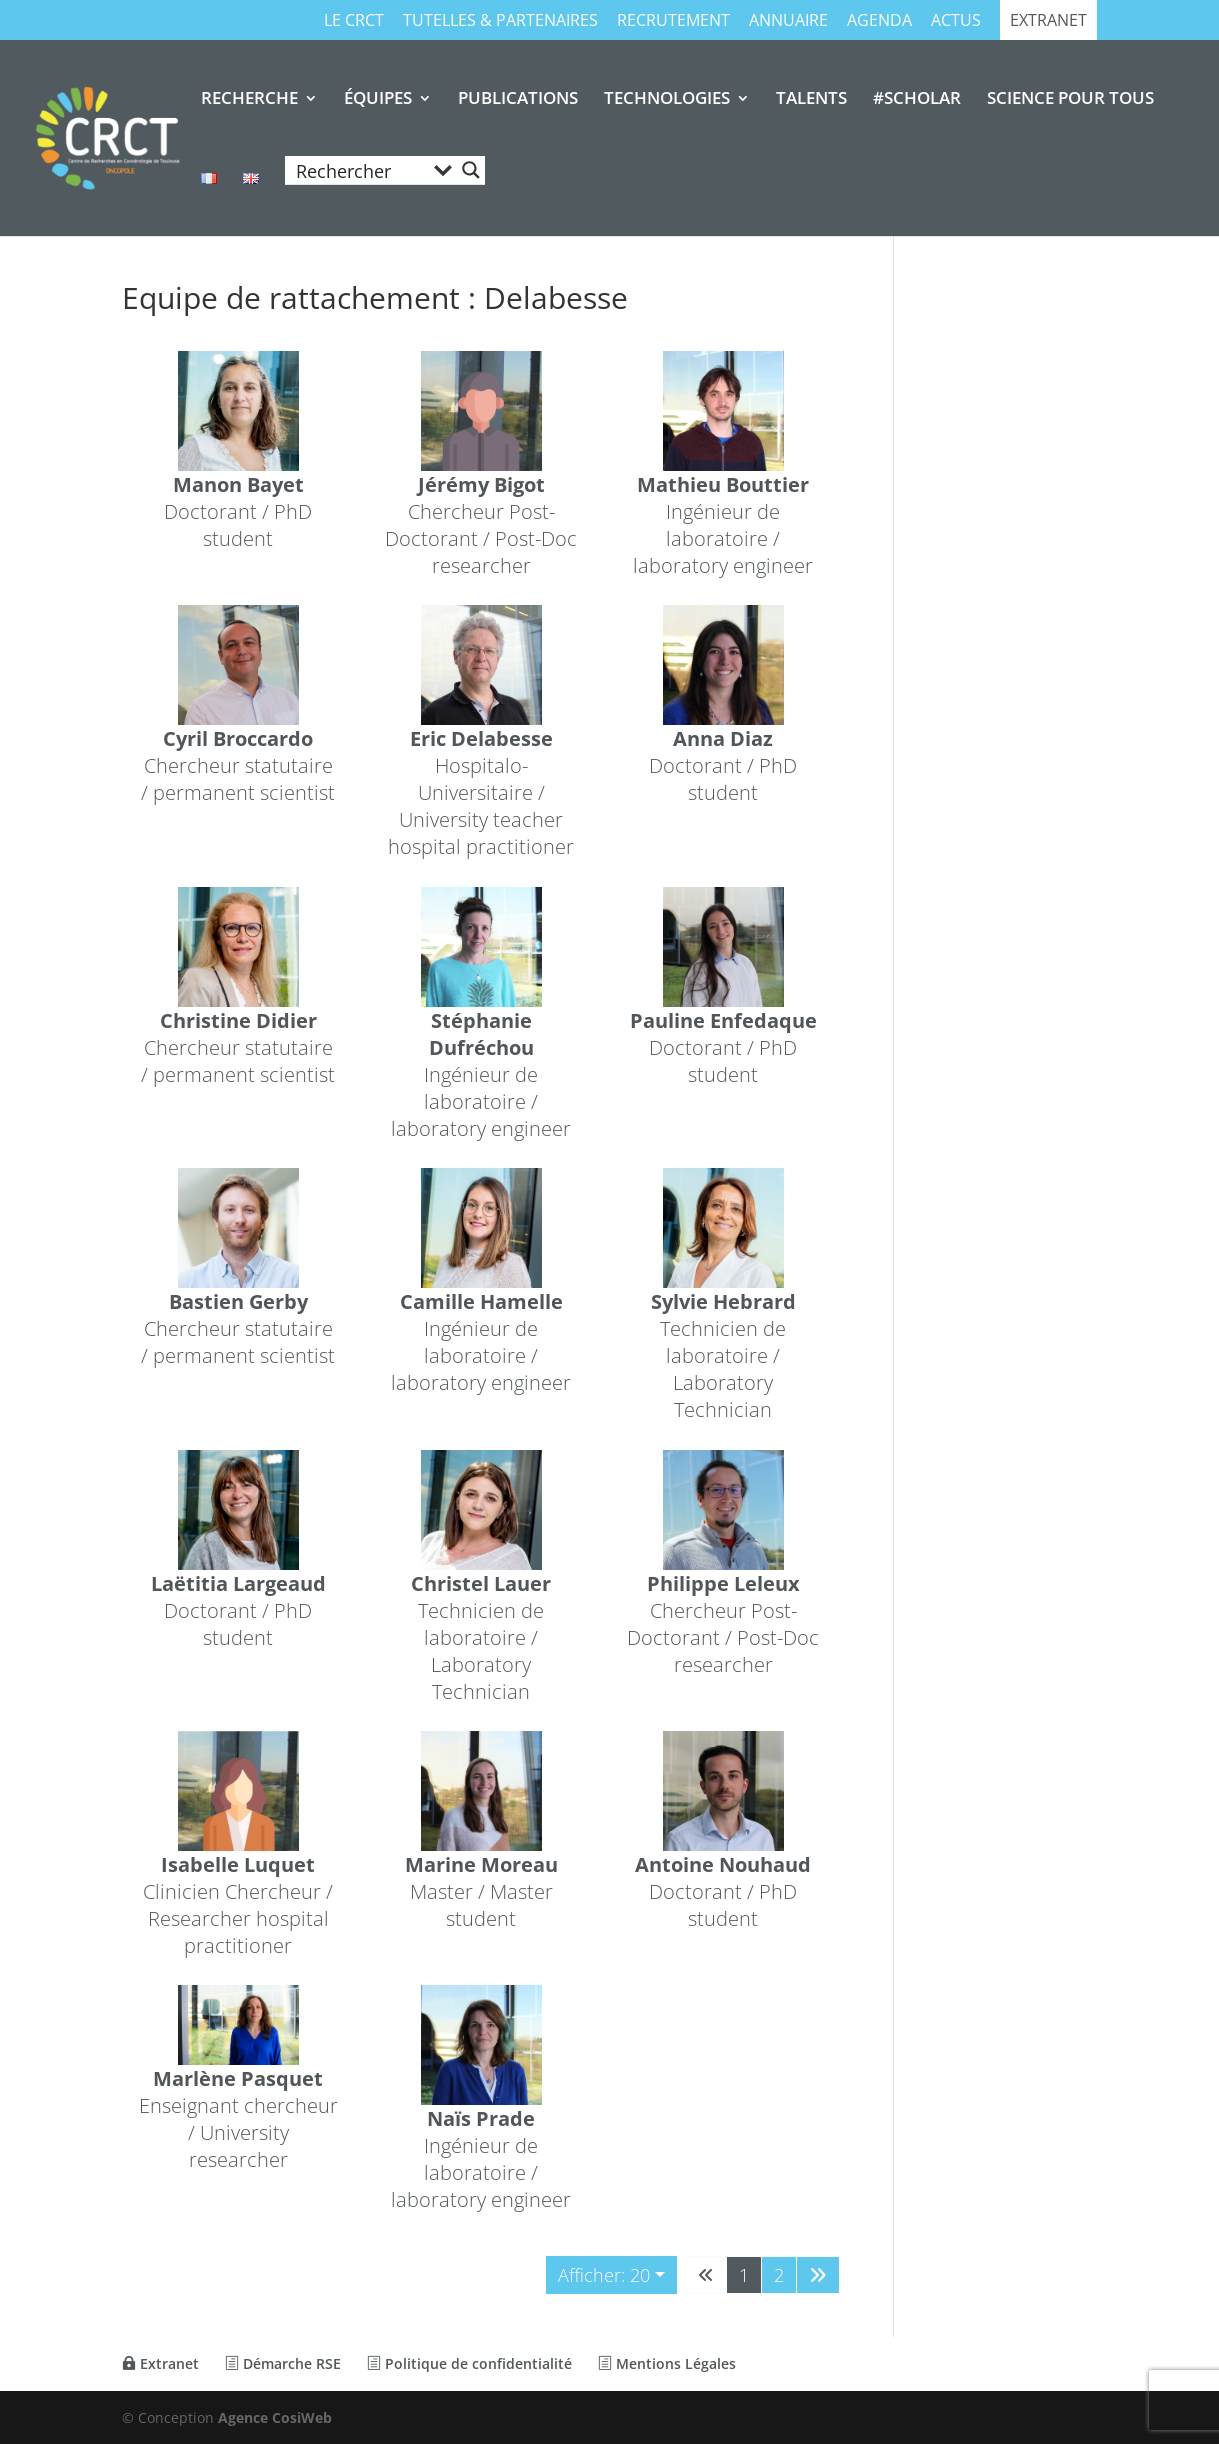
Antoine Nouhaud (724, 1864)
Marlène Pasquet (238, 2079)
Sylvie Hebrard (723, 1302)
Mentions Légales (667, 2363)
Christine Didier (238, 1020)
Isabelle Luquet (238, 1864)
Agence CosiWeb (275, 2417)
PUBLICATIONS (518, 100)
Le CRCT (354, 21)
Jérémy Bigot (480, 484)
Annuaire (788, 21)
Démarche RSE (283, 2363)
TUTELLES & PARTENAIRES (500, 21)
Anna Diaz (724, 739)
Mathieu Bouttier (724, 484)
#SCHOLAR (917, 100)
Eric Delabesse (480, 739)
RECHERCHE (249, 100)
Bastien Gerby (238, 1302)
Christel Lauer (481, 1583)
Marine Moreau (480, 1864)
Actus (956, 21)
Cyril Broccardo (238, 739)
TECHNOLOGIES (667, 100)
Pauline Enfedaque (723, 1020)
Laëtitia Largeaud (238, 1583)
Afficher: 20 (604, 2275)
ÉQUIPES (378, 100)
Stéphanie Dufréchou (480, 1034)
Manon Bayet (238, 484)
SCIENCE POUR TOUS (1070, 100)
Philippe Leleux (723, 1583)
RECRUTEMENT (673, 21)
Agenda (879, 21)
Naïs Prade (481, 2119)
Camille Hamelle (480, 1302)
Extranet (1048, 21)
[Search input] (358, 170)
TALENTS (811, 100)
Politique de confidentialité (469, 2363)
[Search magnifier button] (471, 170)
